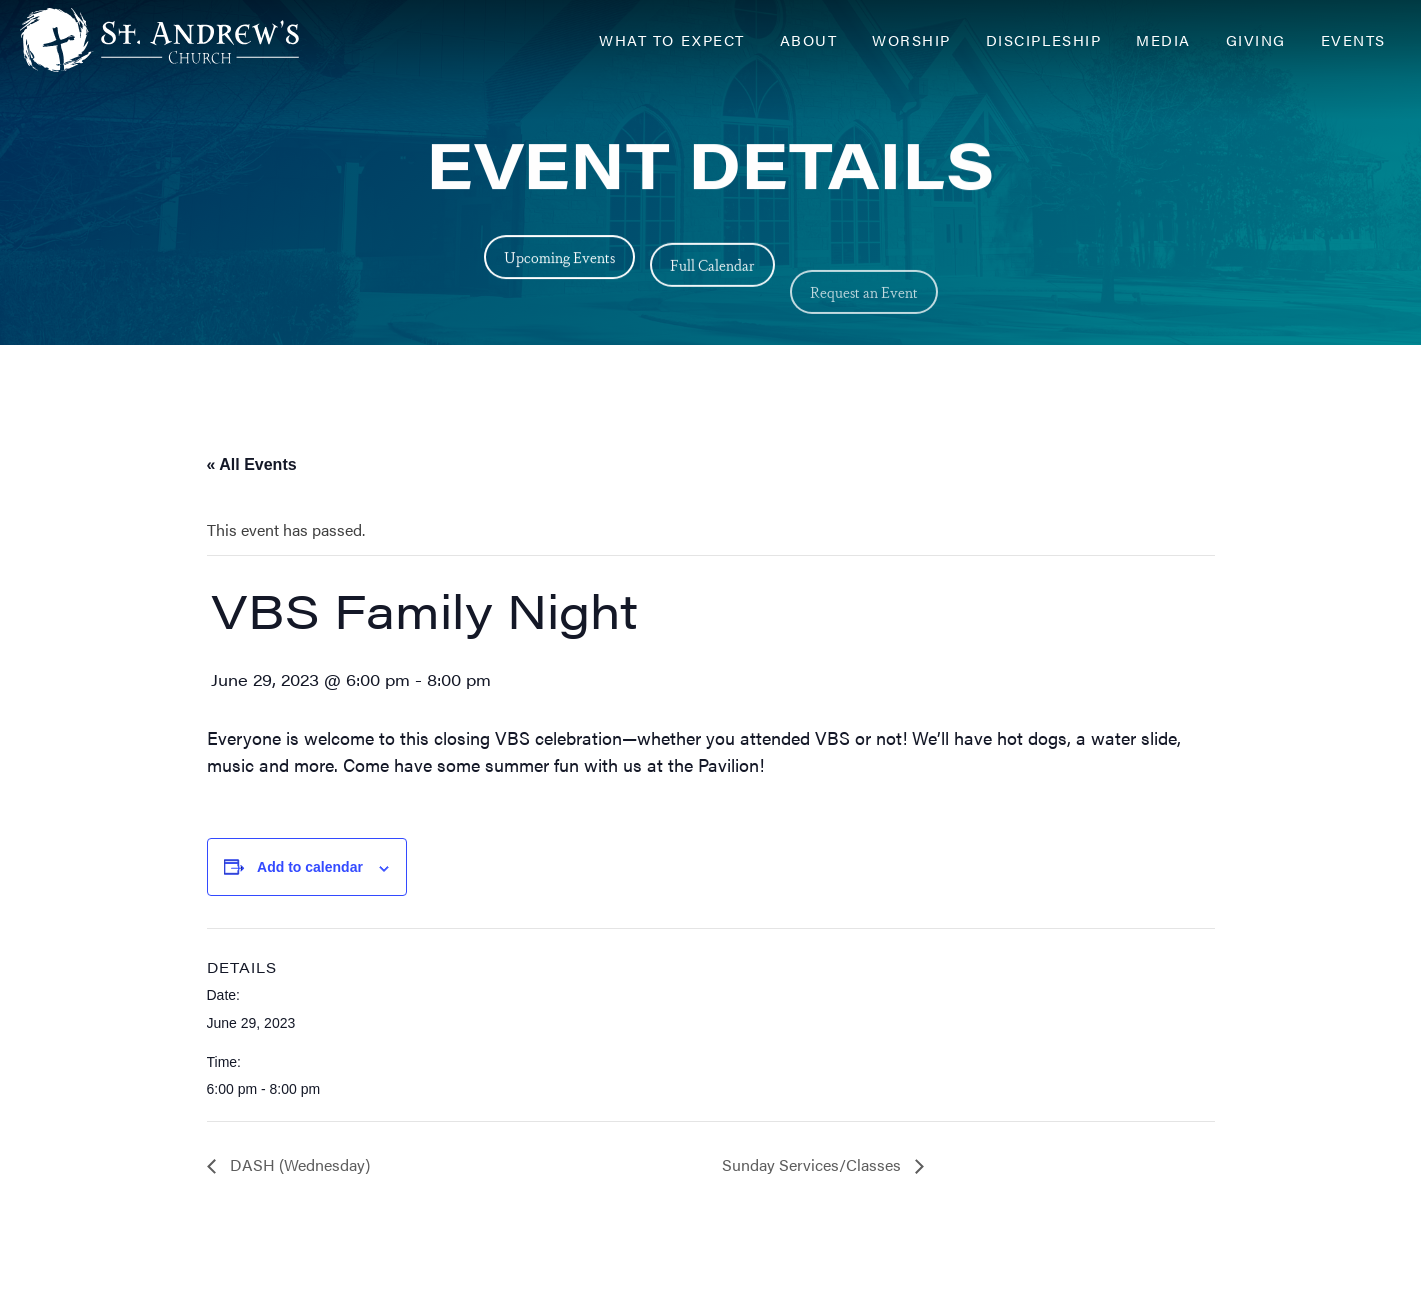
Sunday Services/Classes (813, 1164)
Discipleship (1043, 39)
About (809, 39)
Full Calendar (712, 283)
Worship (911, 39)
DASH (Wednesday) (298, 1164)
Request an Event (864, 339)
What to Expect (671, 39)
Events (1353, 39)
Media (1163, 39)
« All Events (252, 464)
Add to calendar (310, 867)
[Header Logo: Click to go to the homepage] (180, 40)
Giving (1256, 39)
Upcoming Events (559, 261)
